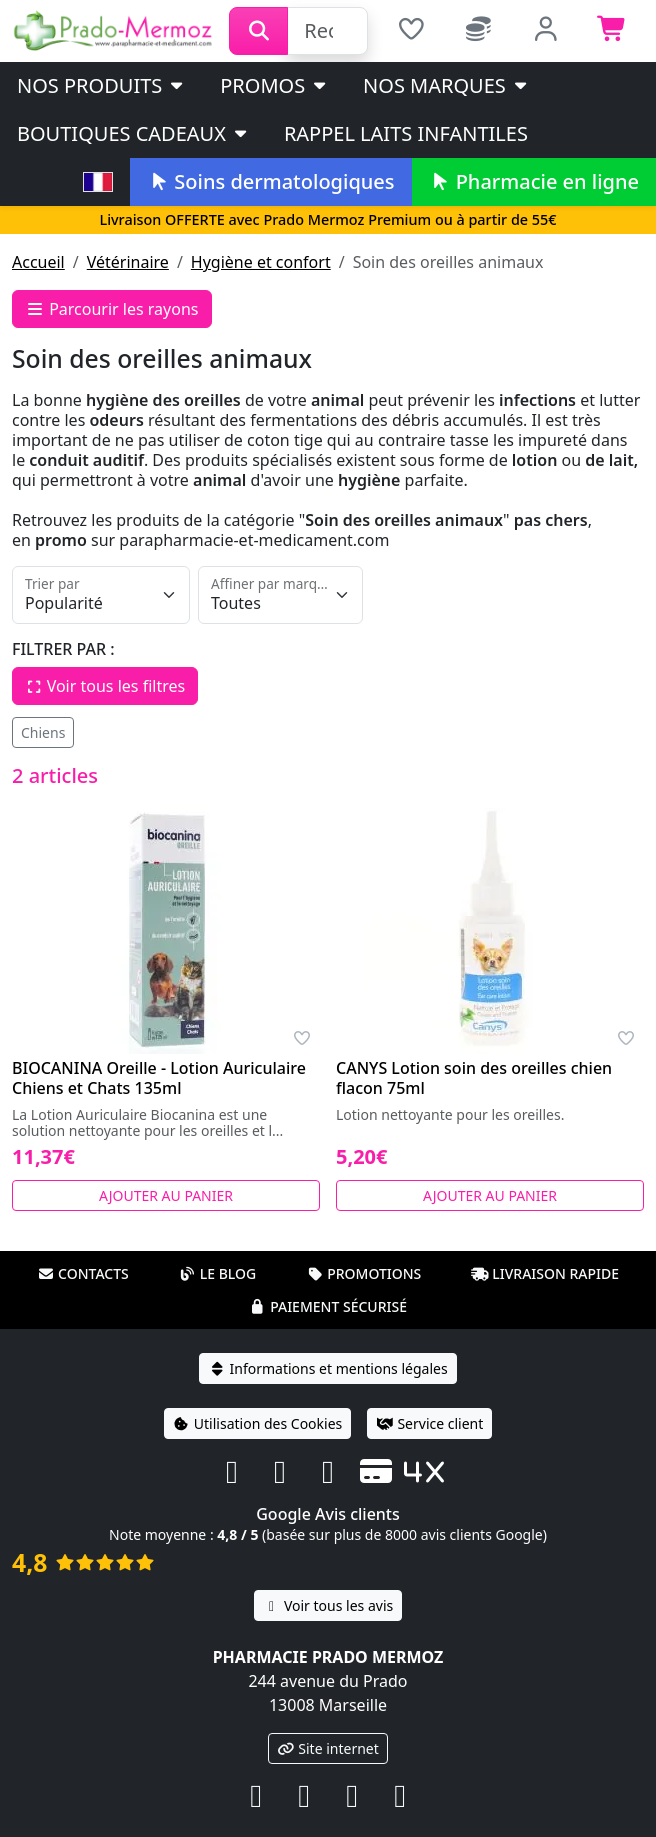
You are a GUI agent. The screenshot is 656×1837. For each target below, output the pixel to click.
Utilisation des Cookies (258, 1423)
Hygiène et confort (261, 262)
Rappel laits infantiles (406, 133)
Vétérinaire (128, 262)
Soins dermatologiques (270, 181)
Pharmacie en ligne (534, 181)
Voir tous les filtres (105, 686)
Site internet (328, 1748)
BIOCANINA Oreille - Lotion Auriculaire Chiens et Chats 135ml (159, 1078)
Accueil (38, 262)
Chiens (43, 732)
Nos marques (446, 85)
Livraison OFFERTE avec (327, 219)
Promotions (363, 1273)
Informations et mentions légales (327, 1368)
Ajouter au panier (166, 1195)
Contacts (83, 1273)
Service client (429, 1423)
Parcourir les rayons (112, 309)
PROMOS (274, 85)
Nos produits (101, 85)
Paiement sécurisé (328, 1306)
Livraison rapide (545, 1273)
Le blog (218, 1273)
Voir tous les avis (328, 1605)
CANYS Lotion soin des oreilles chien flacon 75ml (474, 1078)
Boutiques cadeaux (133, 133)
